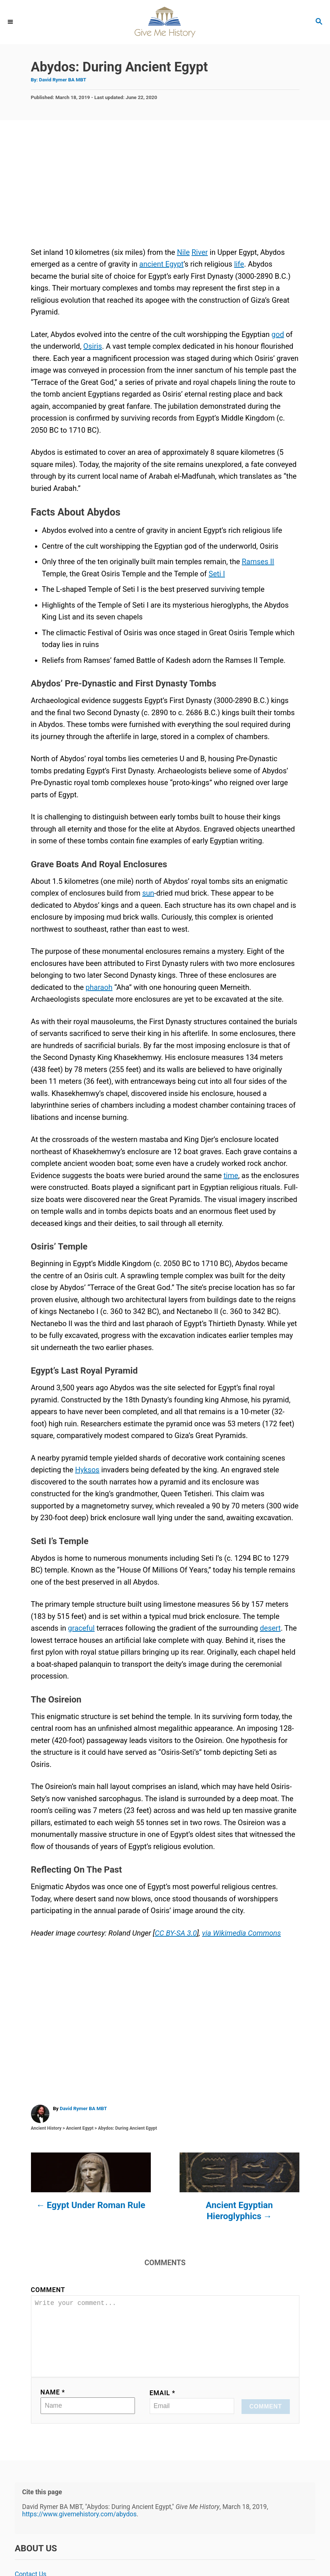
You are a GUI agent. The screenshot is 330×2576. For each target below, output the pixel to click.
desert (270, 1628)
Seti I (217, 573)
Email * (163, 2404)
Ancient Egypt (80, 2128)
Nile (183, 252)
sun (148, 893)
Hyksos (87, 1469)
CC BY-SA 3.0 (176, 1933)
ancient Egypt (161, 264)
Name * (53, 2404)
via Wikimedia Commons (241, 1933)
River (199, 252)
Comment (48, 2290)
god (277, 334)
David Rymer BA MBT (62, 79)
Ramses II (258, 561)
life (239, 264)
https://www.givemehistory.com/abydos (79, 2526)
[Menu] (11, 22)
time (230, 1175)
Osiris (92, 346)
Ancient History (46, 2128)
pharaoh (99, 987)
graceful (81, 1628)
